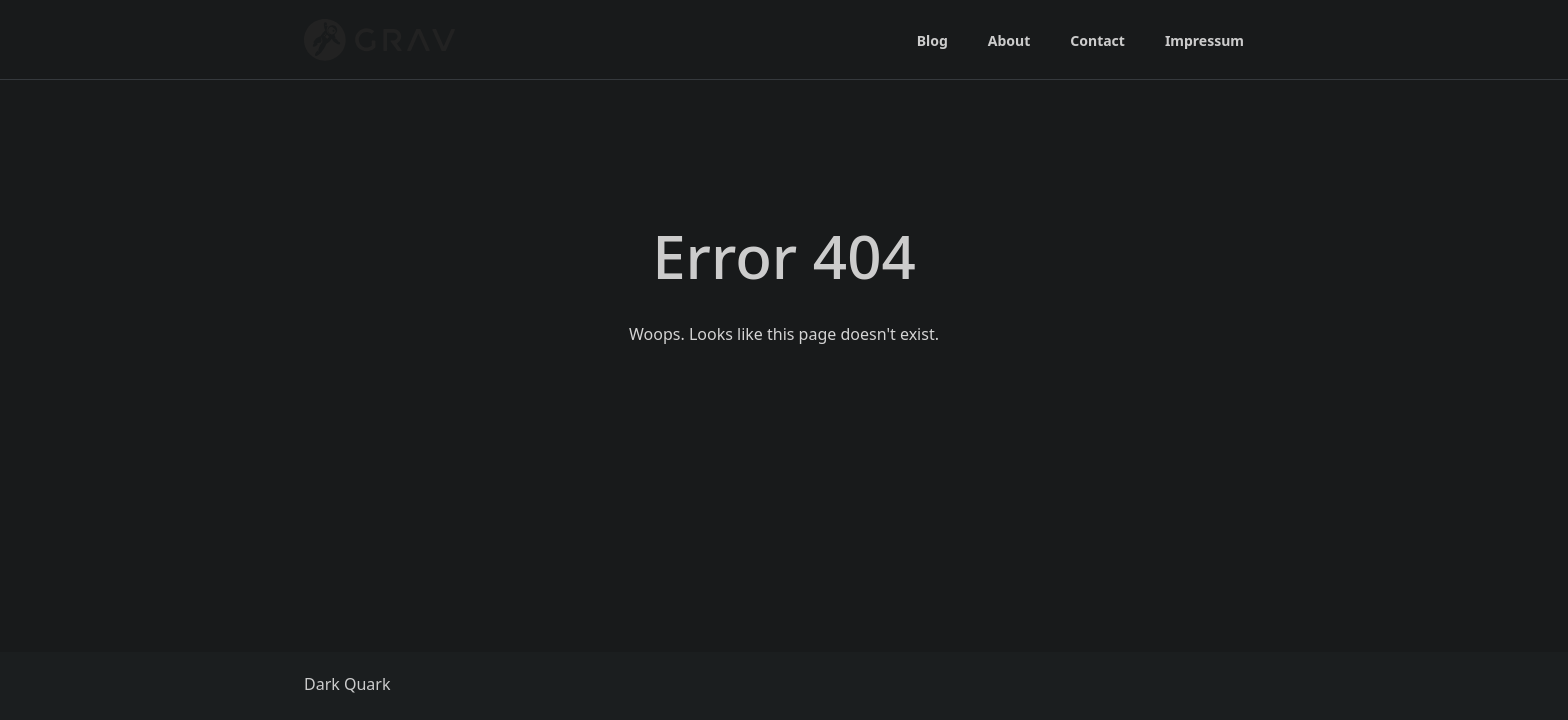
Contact (1097, 40)
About (1009, 40)
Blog (932, 40)
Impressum (1204, 40)
